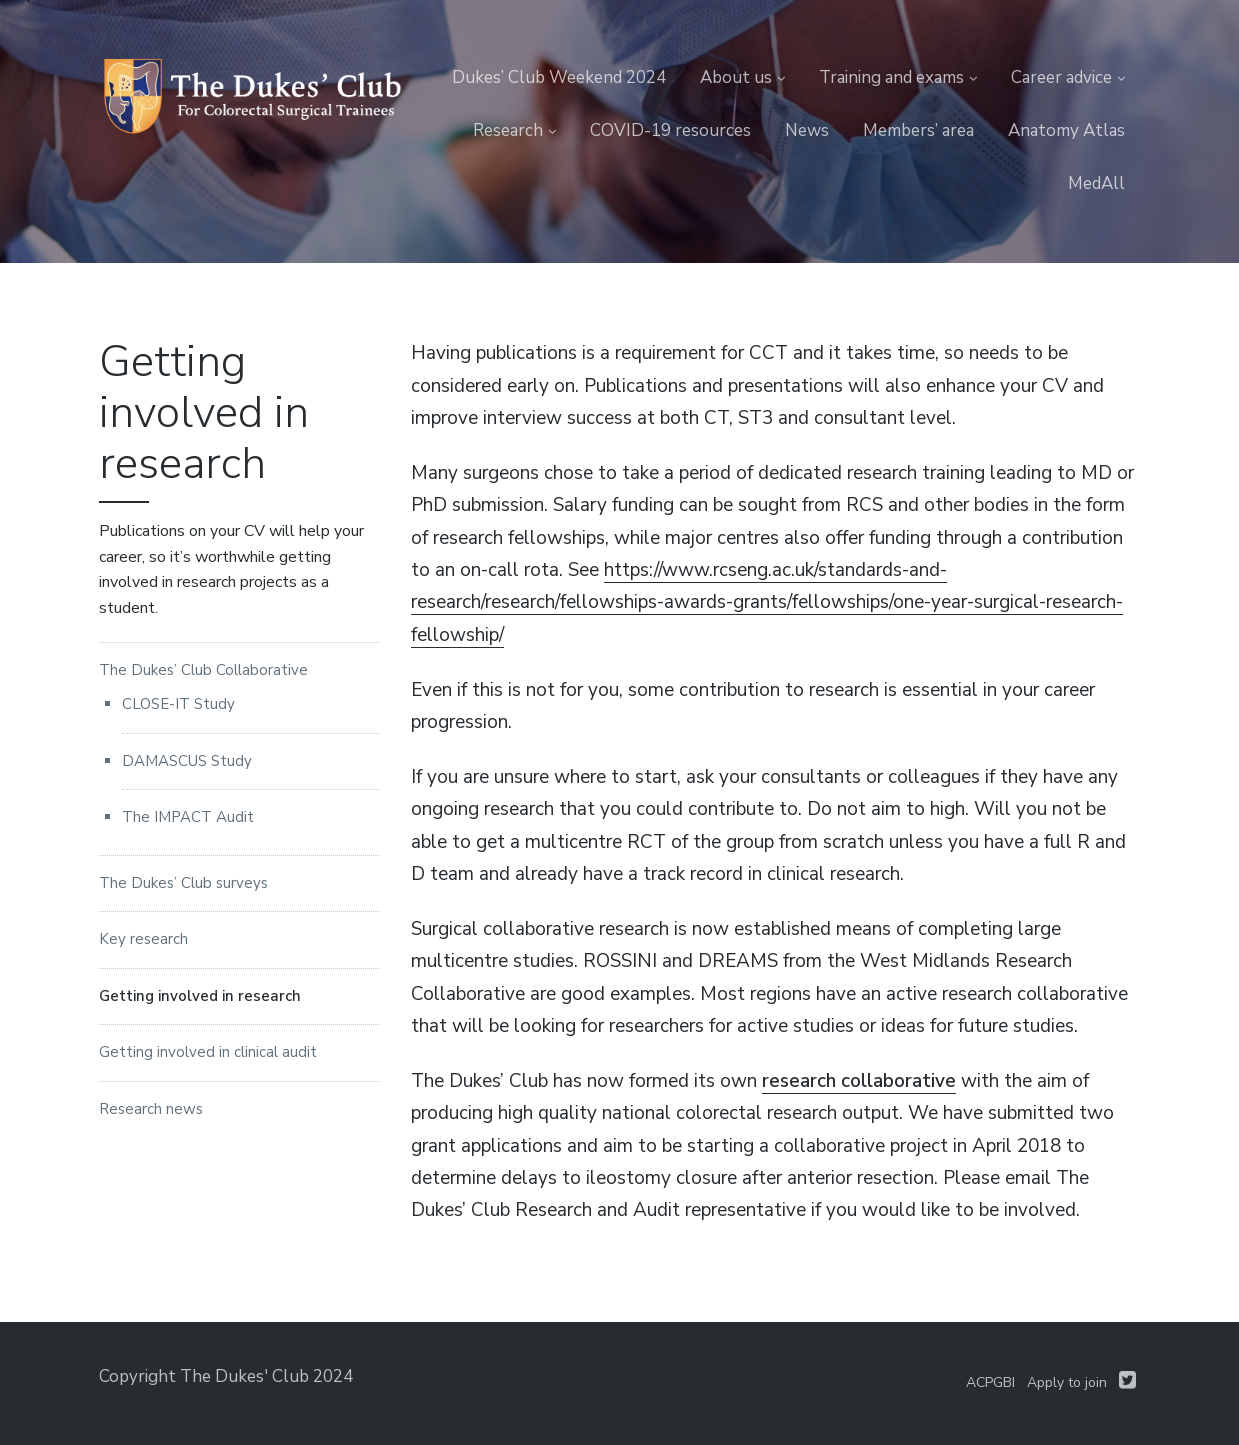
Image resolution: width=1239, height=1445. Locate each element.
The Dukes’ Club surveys (183, 883)
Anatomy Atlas (1066, 130)
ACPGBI (990, 1382)
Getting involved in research (200, 996)
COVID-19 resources (670, 130)
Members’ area (918, 130)
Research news (151, 1109)
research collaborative (859, 1081)
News (807, 130)
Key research (143, 939)
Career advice (1061, 77)
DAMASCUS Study (187, 761)
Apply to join (1067, 1382)
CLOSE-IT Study (178, 704)
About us (736, 77)
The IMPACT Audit (188, 817)
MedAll (1096, 183)
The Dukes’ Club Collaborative (203, 670)
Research (508, 130)
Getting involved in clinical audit (208, 1052)
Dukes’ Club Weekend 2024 (559, 77)
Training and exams (891, 77)
